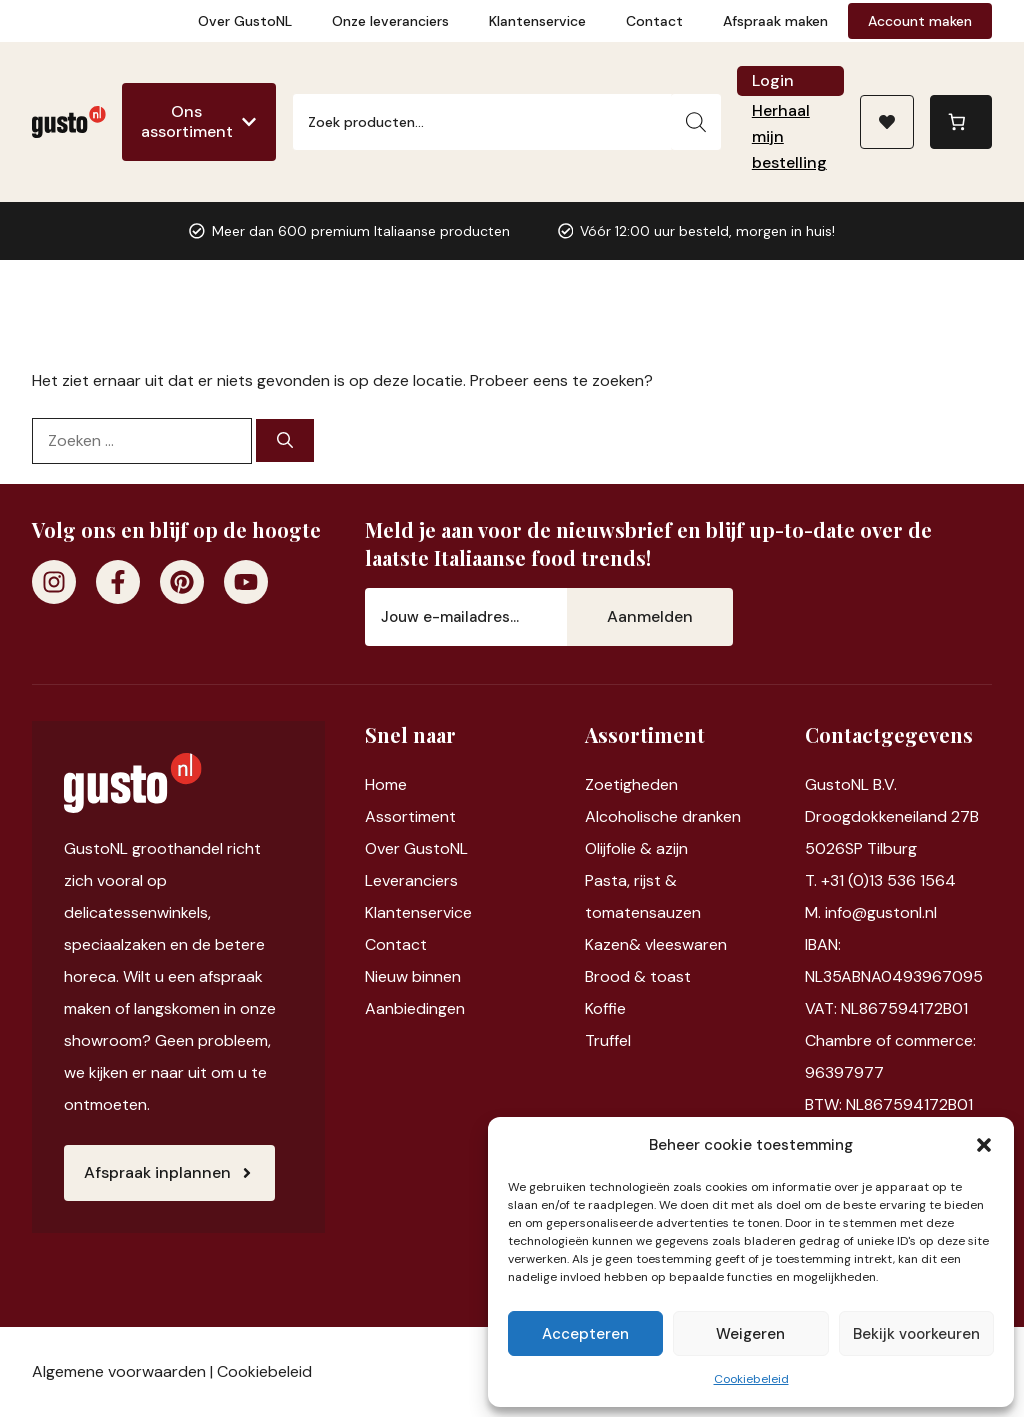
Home (386, 784)
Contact (654, 21)
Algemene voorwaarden (119, 1371)
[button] (984, 1145)
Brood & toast (638, 976)
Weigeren (750, 1334)
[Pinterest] (182, 582)
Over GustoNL (245, 21)
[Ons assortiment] (199, 122)
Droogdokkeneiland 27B (892, 816)
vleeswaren (686, 944)
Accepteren (585, 1334)
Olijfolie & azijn (636, 848)
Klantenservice (537, 21)
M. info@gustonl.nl (871, 912)
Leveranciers (411, 880)
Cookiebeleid (751, 1379)
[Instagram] (54, 582)
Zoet (602, 784)
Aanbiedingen (415, 1008)
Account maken (920, 21)
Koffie (605, 1008)
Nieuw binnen (413, 976)
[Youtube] (246, 582)
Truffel (608, 1040)
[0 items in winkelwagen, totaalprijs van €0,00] (961, 122)
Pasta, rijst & (631, 880)
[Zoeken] (696, 122)
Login (773, 80)
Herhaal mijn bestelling (789, 136)
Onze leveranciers (390, 21)
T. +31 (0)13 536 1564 (880, 880)
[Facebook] (118, 582)
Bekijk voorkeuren (916, 1334)
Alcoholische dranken (663, 816)
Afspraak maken (775, 21)
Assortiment (410, 816)
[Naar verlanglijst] (887, 122)
